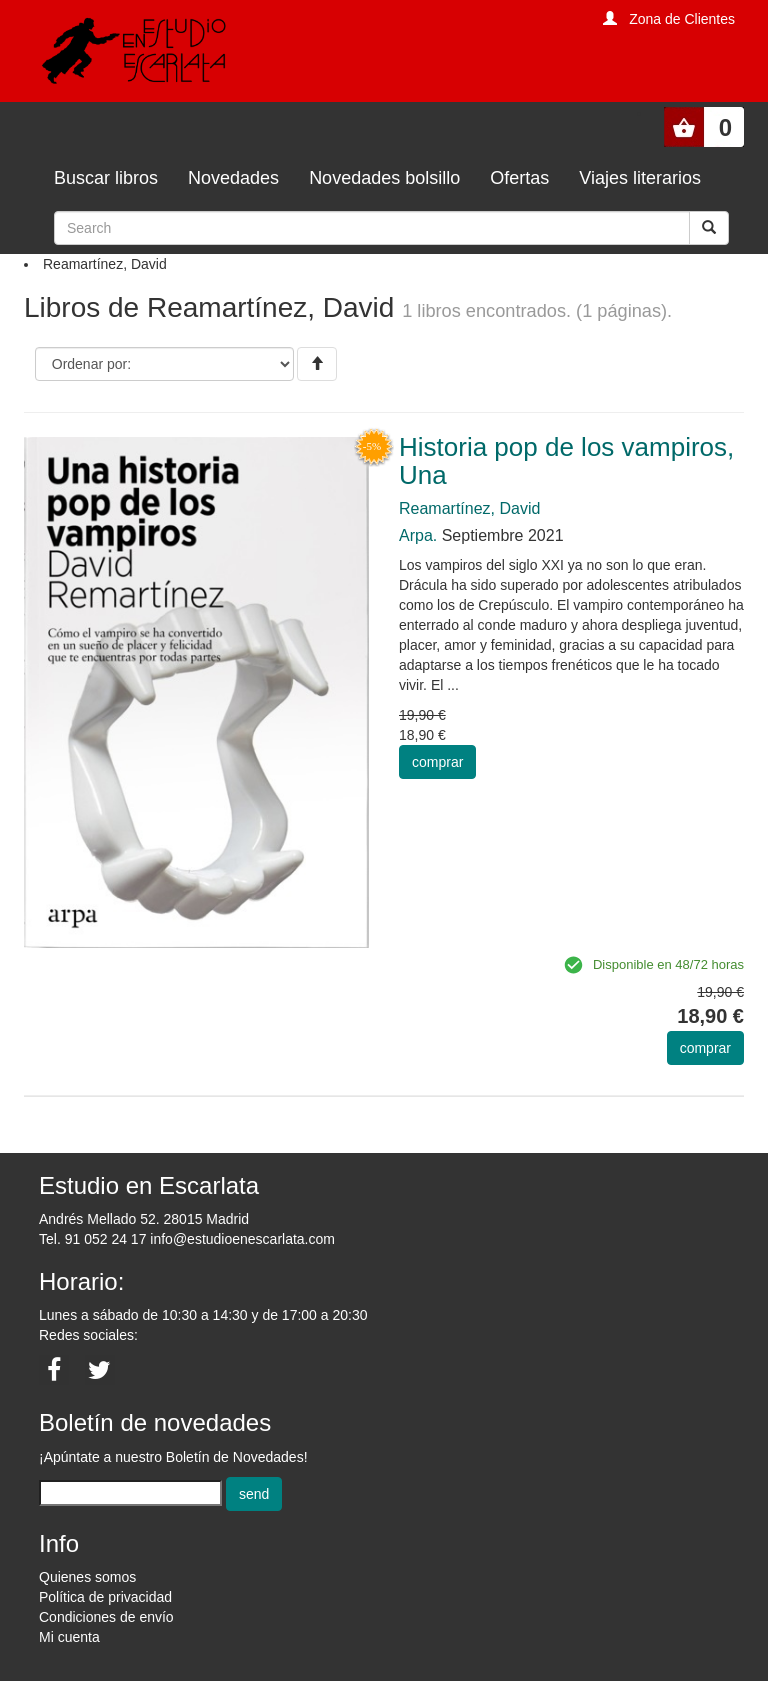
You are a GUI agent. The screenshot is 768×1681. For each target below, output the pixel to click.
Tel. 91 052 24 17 (92, 1239)
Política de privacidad (105, 1597)
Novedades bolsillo (384, 178)
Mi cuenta (69, 1637)
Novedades (233, 178)
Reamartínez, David (469, 508)
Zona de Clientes (682, 19)
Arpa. (418, 535)
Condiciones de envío (106, 1617)
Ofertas (519, 178)
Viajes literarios (640, 178)
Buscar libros (106, 178)
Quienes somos (87, 1577)
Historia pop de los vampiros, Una (566, 461)
